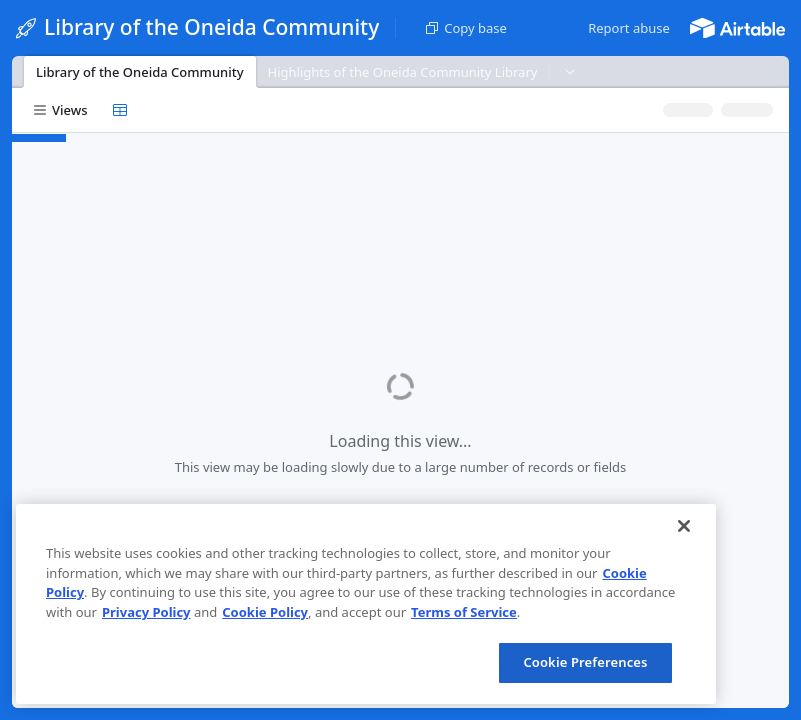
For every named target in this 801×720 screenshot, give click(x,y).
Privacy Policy (146, 612)
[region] (366, 604)
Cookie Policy (265, 612)
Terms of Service (464, 612)
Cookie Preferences (585, 662)
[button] (629, 28)
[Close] (684, 526)
